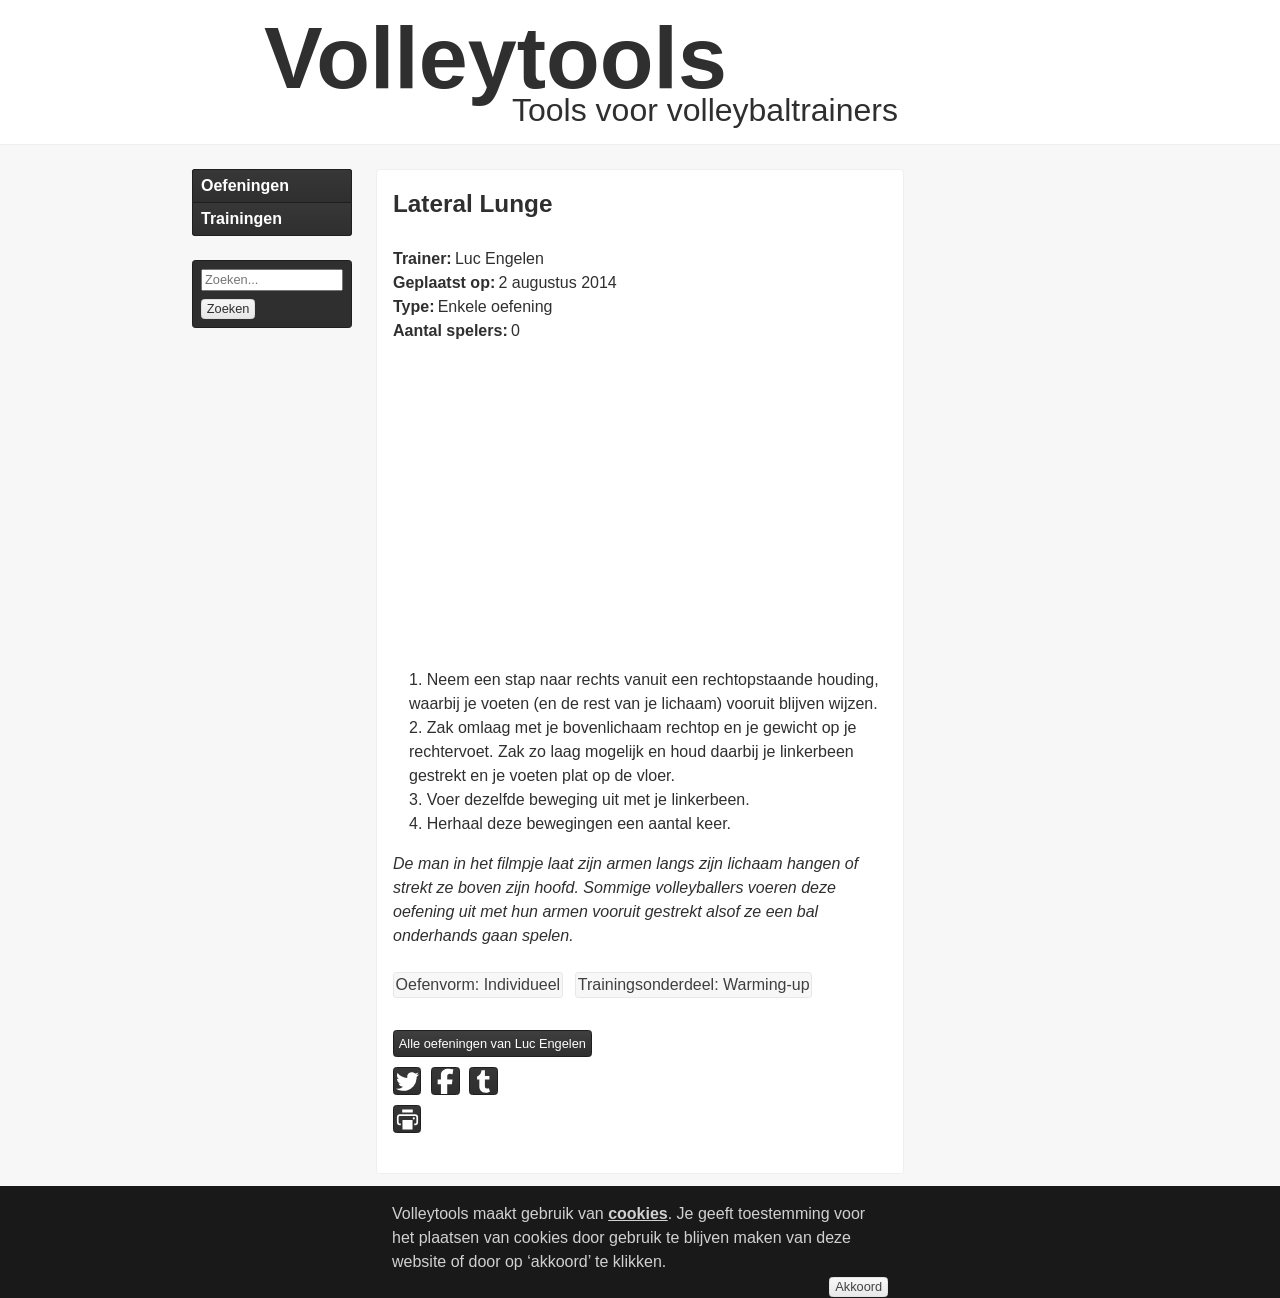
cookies (638, 1213)
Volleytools (495, 57)
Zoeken (228, 308)
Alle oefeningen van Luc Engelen (492, 1043)
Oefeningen (245, 185)
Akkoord (858, 1286)
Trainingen (241, 218)
